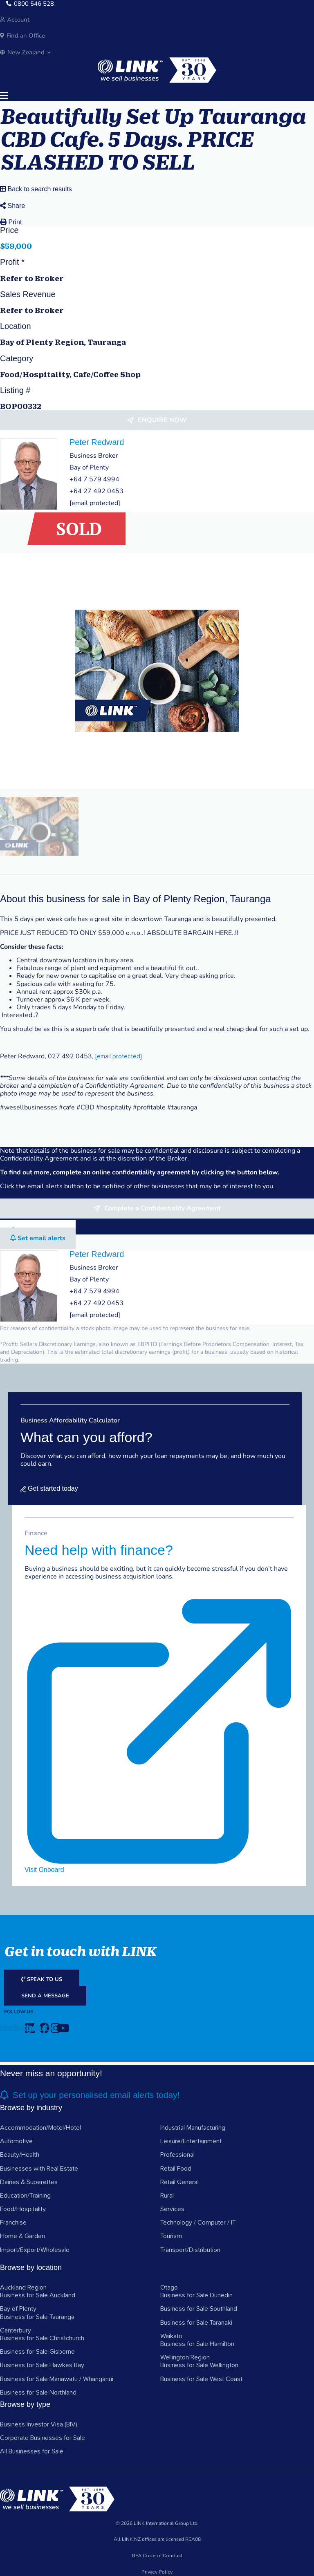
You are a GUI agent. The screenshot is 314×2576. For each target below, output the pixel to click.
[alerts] (4, 2095)
